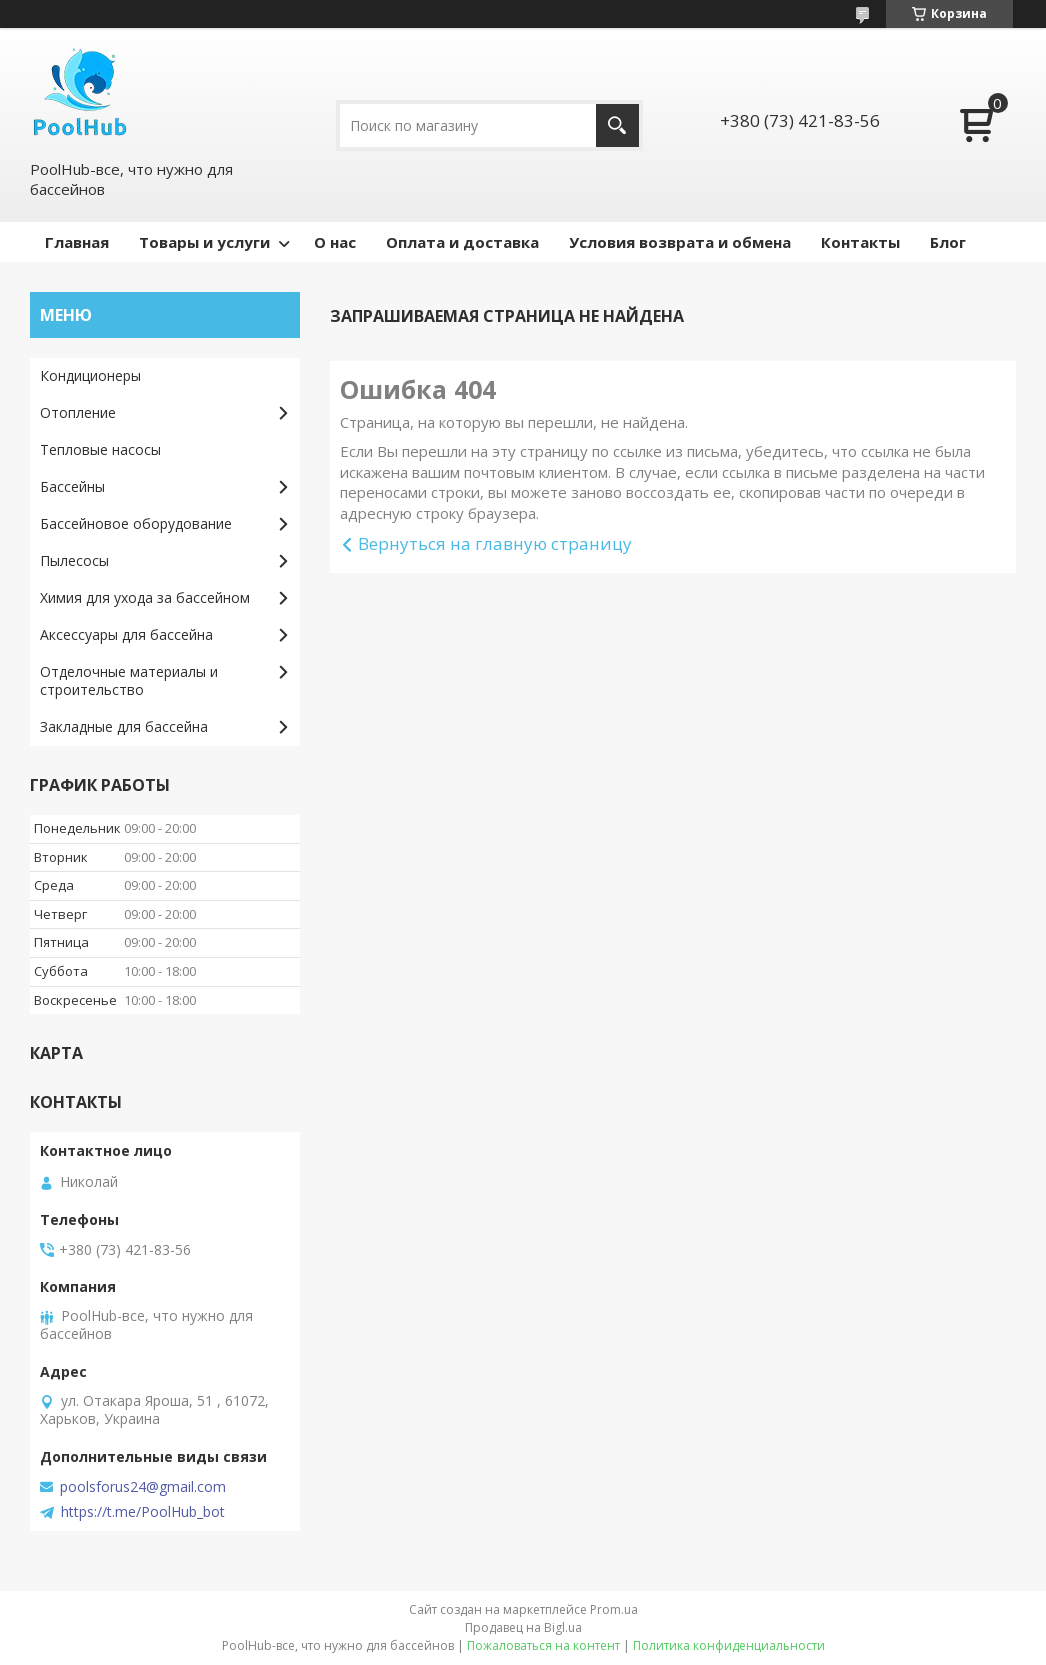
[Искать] (617, 125)
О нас (335, 242)
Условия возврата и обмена (680, 242)
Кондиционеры (90, 375)
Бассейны (72, 486)
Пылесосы (74, 560)
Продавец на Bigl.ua (523, 1627)
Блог (948, 242)
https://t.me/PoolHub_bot (143, 1512)
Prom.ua (614, 1609)
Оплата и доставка (462, 242)
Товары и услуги (204, 242)
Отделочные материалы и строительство (129, 681)
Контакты (860, 242)
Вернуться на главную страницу (495, 543)
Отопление (78, 412)
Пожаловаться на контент (543, 1645)
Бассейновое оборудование (136, 523)
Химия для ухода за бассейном (145, 597)
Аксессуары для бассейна (126, 634)
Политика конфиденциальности (729, 1645)
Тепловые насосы (100, 449)
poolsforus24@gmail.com (143, 1487)
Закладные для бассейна (124, 726)
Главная (77, 242)
